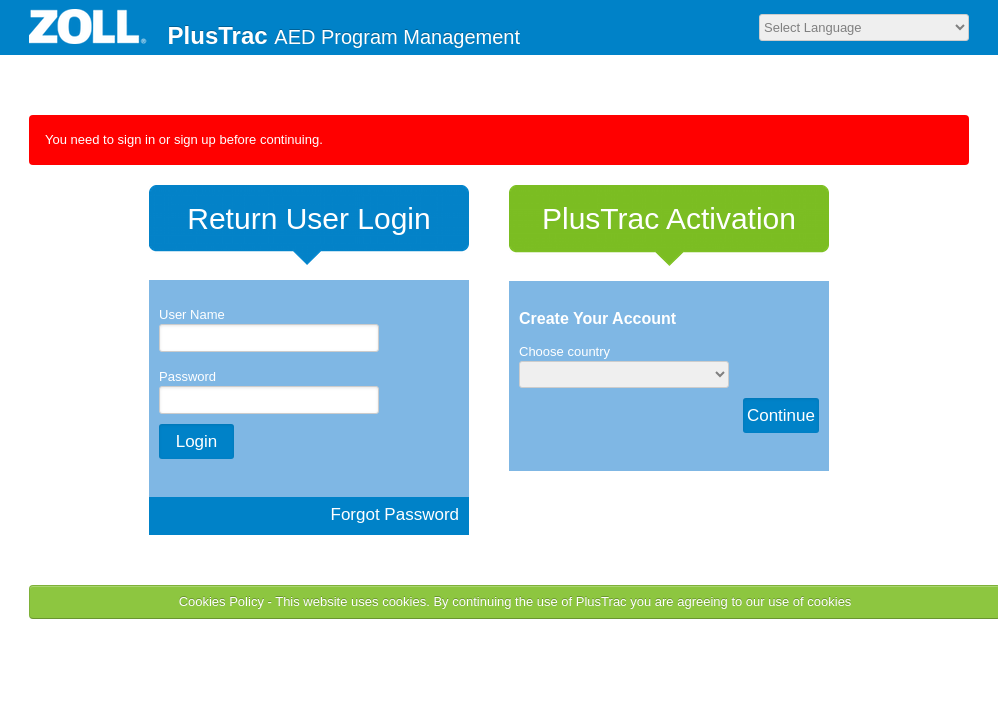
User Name (192, 314)
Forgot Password (395, 514)
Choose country (564, 351)
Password (187, 376)
